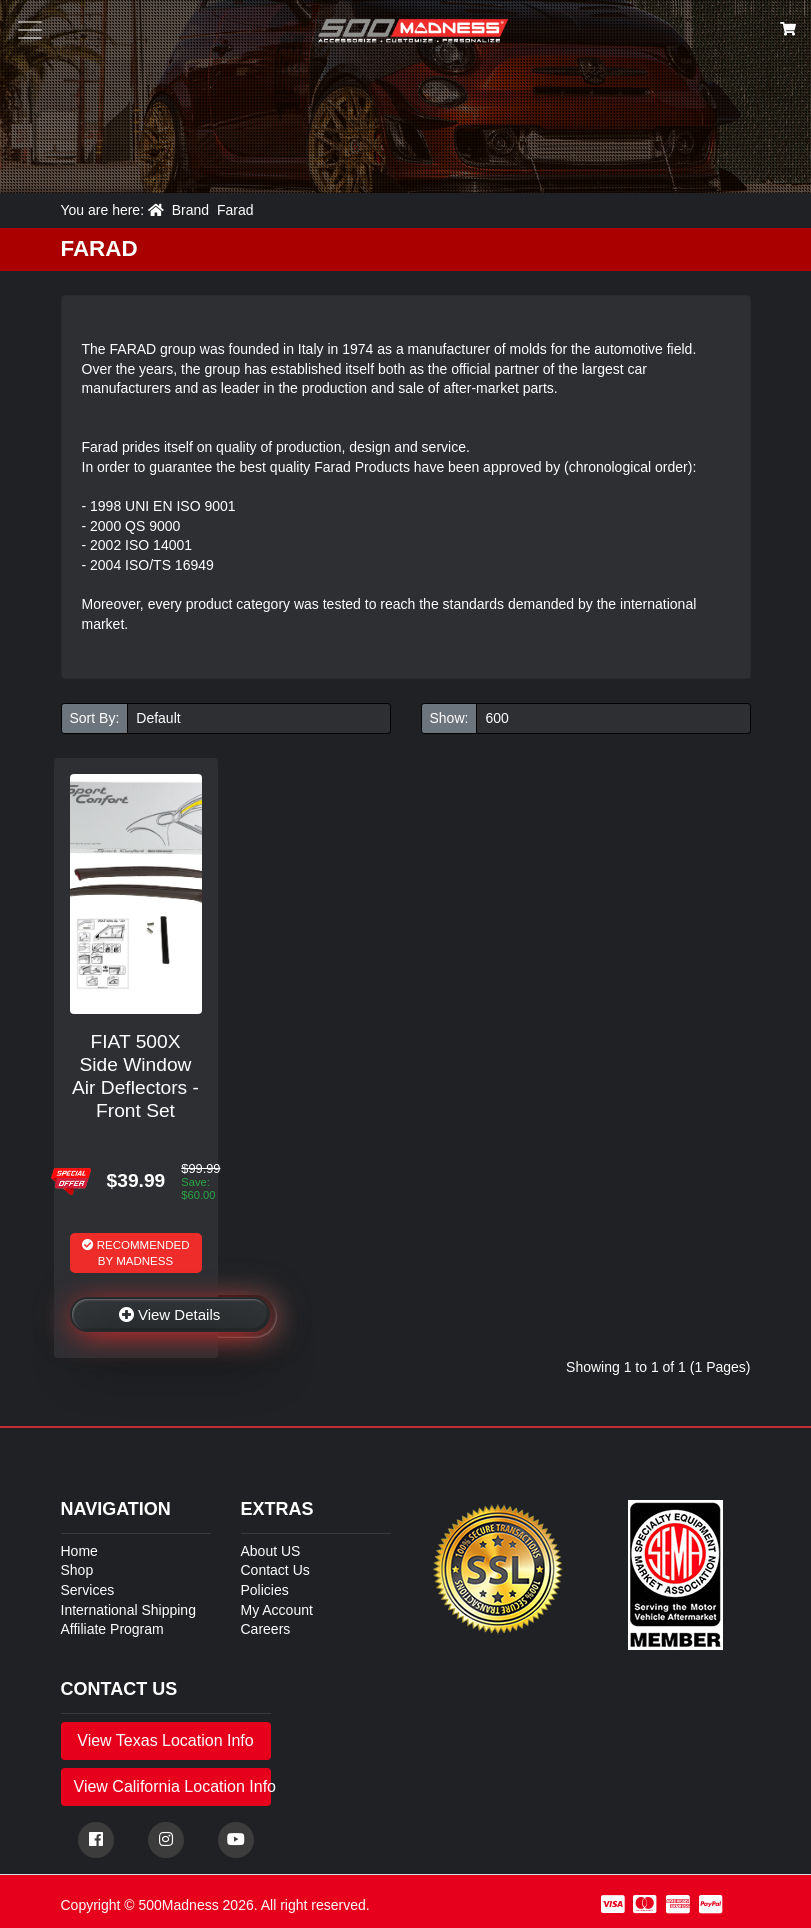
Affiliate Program (112, 1629)
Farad (235, 210)
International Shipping (128, 1610)
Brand (190, 210)
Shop (77, 1570)
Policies (265, 1590)
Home (79, 1551)
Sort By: (95, 718)
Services (88, 1590)
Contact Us (275, 1570)
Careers (266, 1629)
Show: (449, 718)
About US (271, 1551)
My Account (277, 1610)
